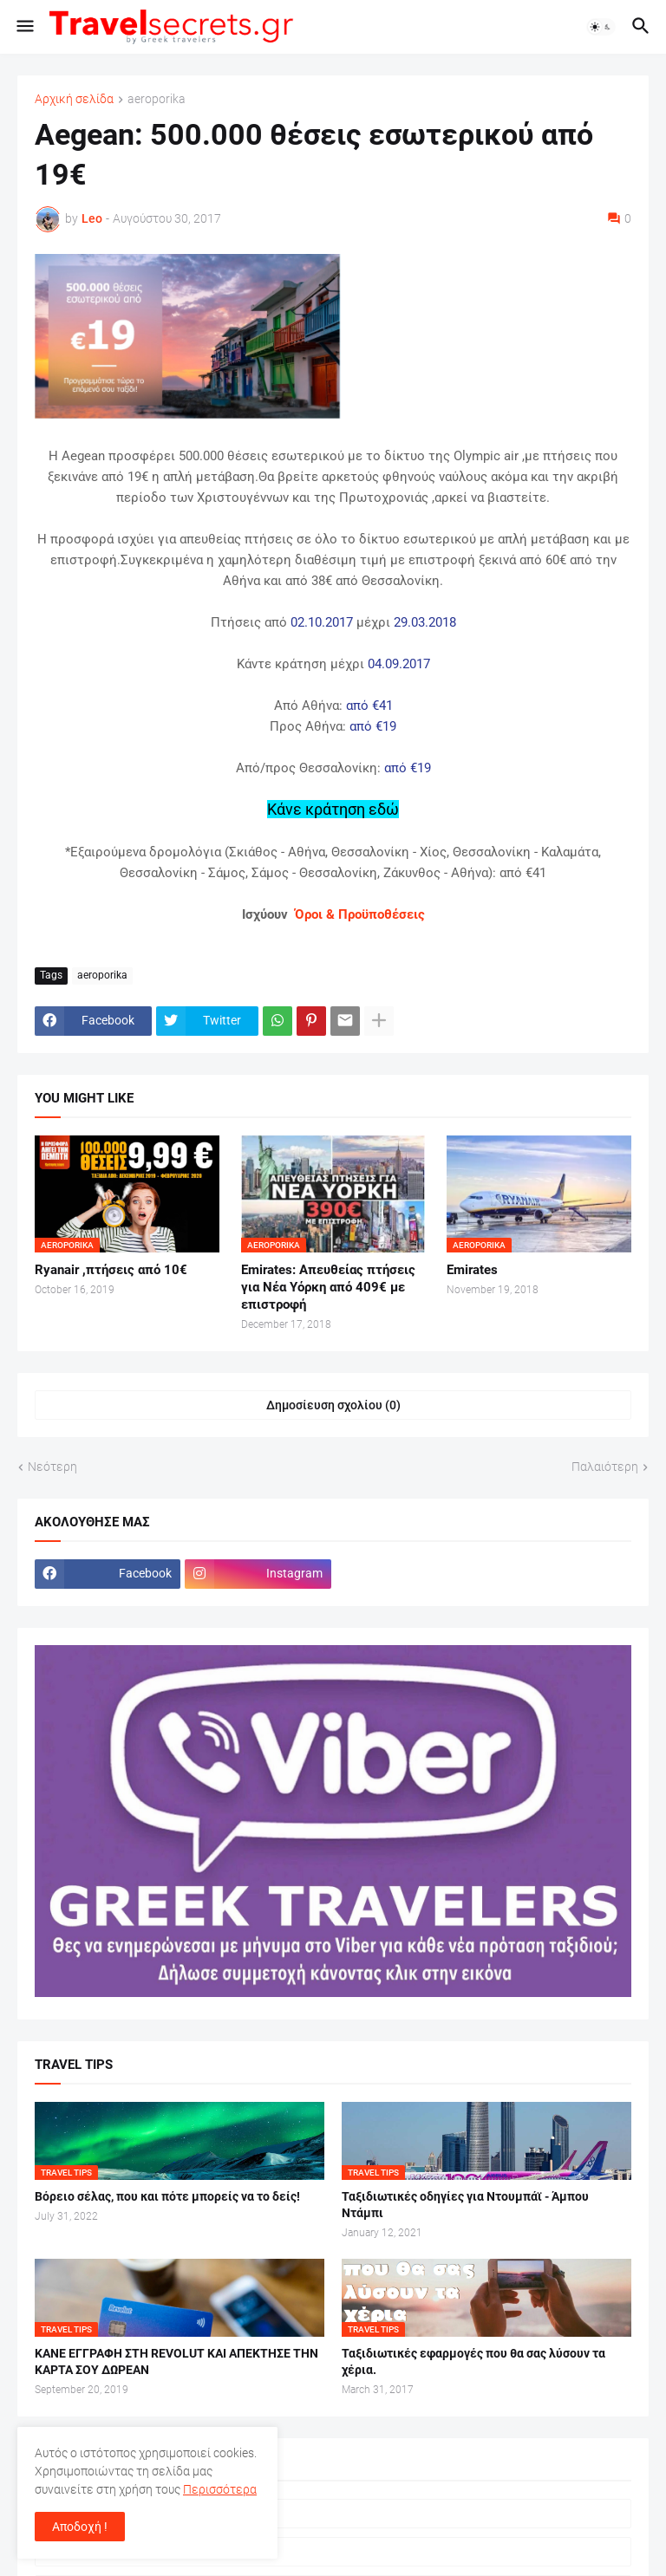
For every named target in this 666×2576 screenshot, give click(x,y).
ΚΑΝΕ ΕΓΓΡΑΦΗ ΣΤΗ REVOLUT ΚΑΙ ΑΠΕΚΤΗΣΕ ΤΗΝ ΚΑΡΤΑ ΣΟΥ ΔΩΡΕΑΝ (176, 2361)
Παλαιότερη (604, 1466)
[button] (24, 27)
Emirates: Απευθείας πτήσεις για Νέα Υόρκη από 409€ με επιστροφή (328, 1287)
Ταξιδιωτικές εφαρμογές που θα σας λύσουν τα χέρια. (473, 2361)
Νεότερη (52, 1466)
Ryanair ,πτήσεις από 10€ (111, 1270)
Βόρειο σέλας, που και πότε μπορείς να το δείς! (167, 2196)
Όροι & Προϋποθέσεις (360, 914)
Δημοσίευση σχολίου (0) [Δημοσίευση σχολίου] (333, 1405)
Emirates (472, 1270)
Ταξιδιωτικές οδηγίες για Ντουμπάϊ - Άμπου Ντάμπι (465, 2204)
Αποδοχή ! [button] (80, 2527)
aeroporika (156, 99)
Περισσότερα (220, 2489)
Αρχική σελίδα (74, 99)
